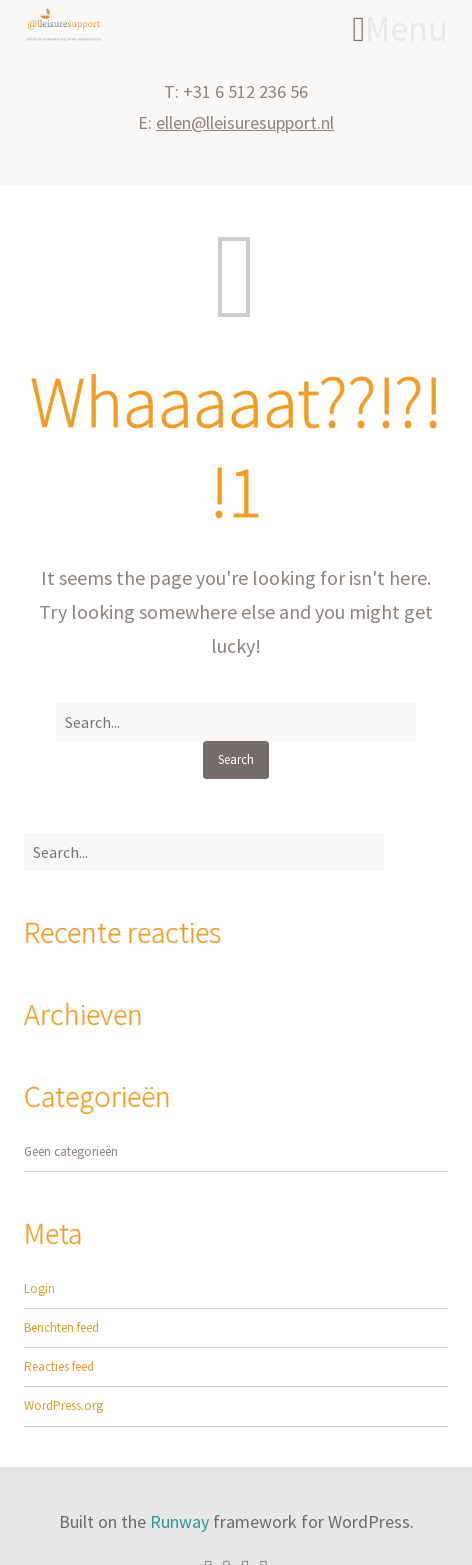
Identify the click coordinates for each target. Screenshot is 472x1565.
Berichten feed (61, 1327)
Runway (179, 1521)
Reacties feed (59, 1366)
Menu (401, 29)
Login (39, 1288)
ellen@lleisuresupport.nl (245, 122)
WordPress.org (63, 1405)
